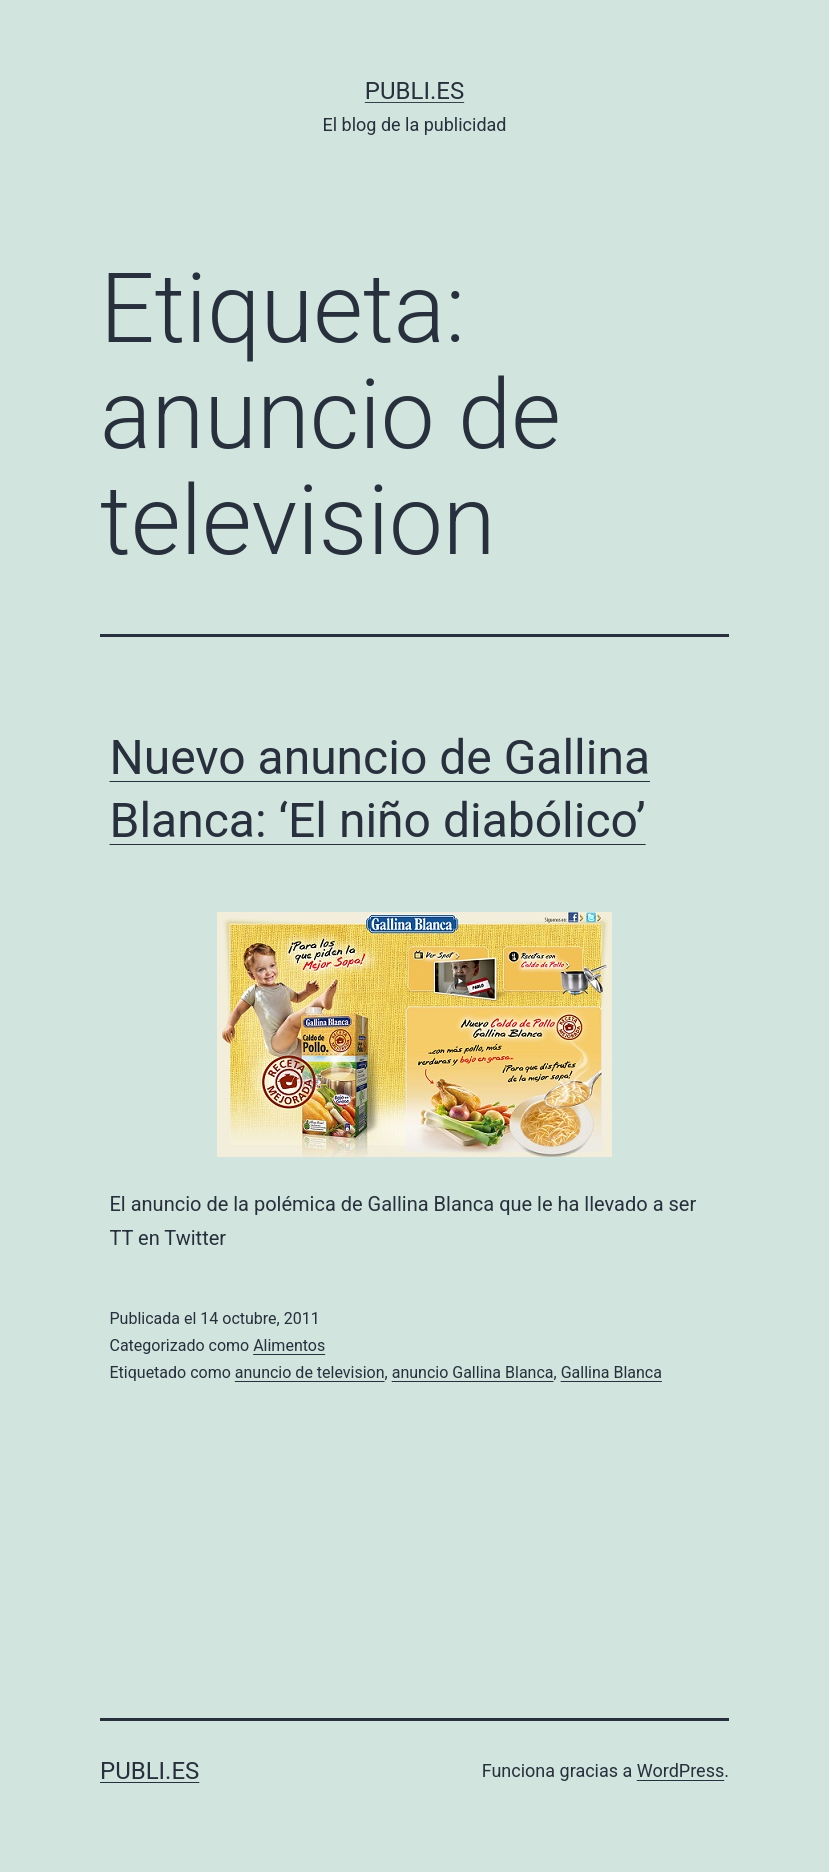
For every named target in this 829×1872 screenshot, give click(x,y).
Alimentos (289, 1345)
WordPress (680, 1770)
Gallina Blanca (611, 1372)
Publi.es (414, 91)
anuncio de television (310, 1372)
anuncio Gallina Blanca (473, 1372)
